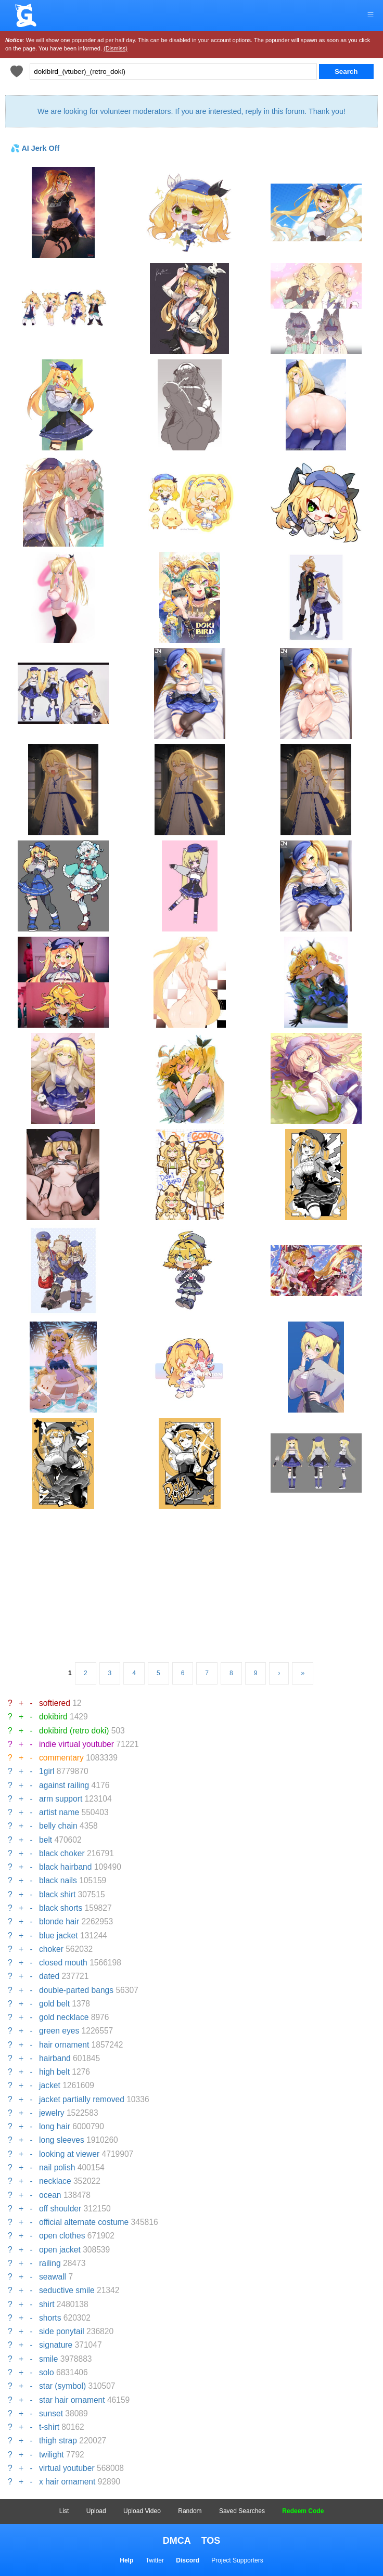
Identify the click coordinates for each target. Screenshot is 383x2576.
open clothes (62, 2235)
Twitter (155, 2560)
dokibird (53, 1716)
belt (45, 1839)
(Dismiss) (115, 48)
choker (51, 1949)
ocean (50, 2195)
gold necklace (63, 2017)
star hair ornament (72, 2400)
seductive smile (67, 2290)
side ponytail (61, 2331)
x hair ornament (67, 2481)
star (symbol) (62, 2385)
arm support (60, 1798)
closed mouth (63, 1962)
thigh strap (58, 2440)
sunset (51, 2413)
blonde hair (59, 1921)
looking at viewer (69, 2154)
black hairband (65, 1866)
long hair (54, 2126)
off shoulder (60, 2208)
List (64, 2511)
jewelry (52, 2112)
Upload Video (142, 2511)
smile (48, 2358)
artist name (59, 1812)
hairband (55, 2058)
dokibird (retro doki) (74, 1730)
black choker (62, 1853)
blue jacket (58, 1935)
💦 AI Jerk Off (34, 148)
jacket (49, 2085)
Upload (96, 2511)
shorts (50, 2317)
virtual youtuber (67, 2468)
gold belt (54, 2003)
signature (55, 2344)
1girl (46, 1771)
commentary (61, 1757)
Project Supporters (237, 2560)
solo (46, 2372)
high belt (54, 2071)
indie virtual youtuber (76, 1744)
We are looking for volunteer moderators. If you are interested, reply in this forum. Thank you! (191, 111)
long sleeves (61, 2139)
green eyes (59, 2030)
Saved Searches (242, 2511)
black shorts (60, 1908)
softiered (54, 1703)
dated (49, 1976)
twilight (51, 2454)
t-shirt (49, 2427)
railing (50, 2263)
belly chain (58, 1825)
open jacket (60, 2249)
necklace (55, 2181)
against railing (64, 1785)
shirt (46, 2304)
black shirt (57, 1894)
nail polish (57, 2167)
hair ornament (64, 2044)
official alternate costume (84, 2222)
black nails (58, 1880)
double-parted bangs (76, 1990)
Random (189, 2511)
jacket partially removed (81, 2099)
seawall (52, 2276)
